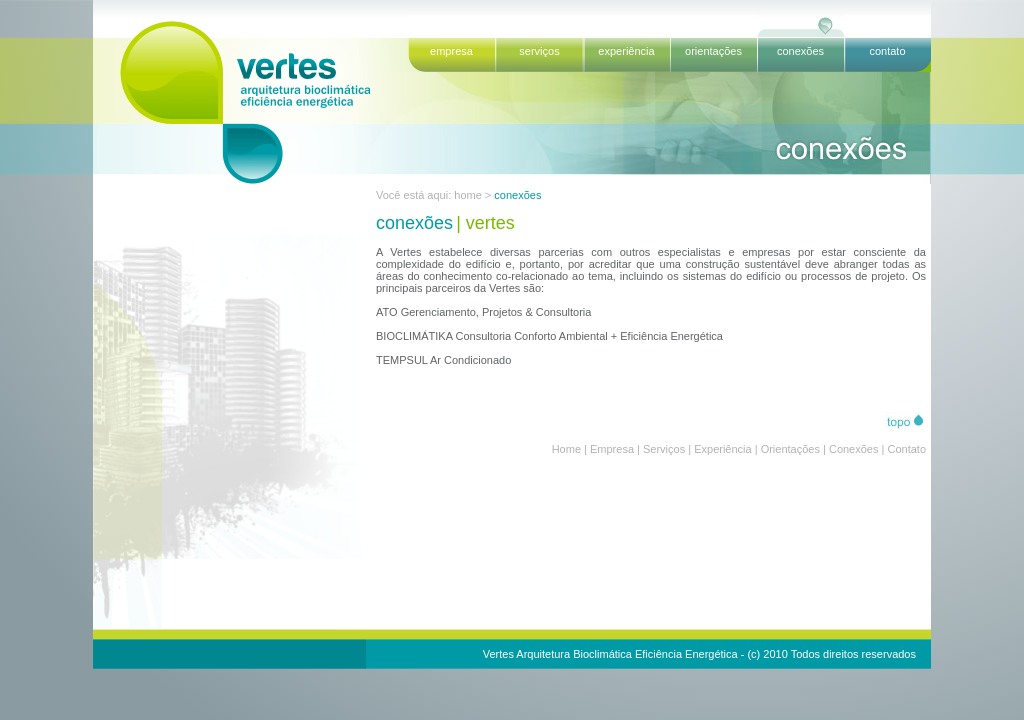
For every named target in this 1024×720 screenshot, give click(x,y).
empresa (451, 51)
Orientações (790, 449)
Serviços (664, 449)
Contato (906, 449)
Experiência (722, 449)
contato (887, 51)
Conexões (854, 449)
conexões (800, 51)
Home (566, 449)
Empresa (612, 449)
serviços (539, 51)
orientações (713, 51)
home (468, 195)
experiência (626, 51)
